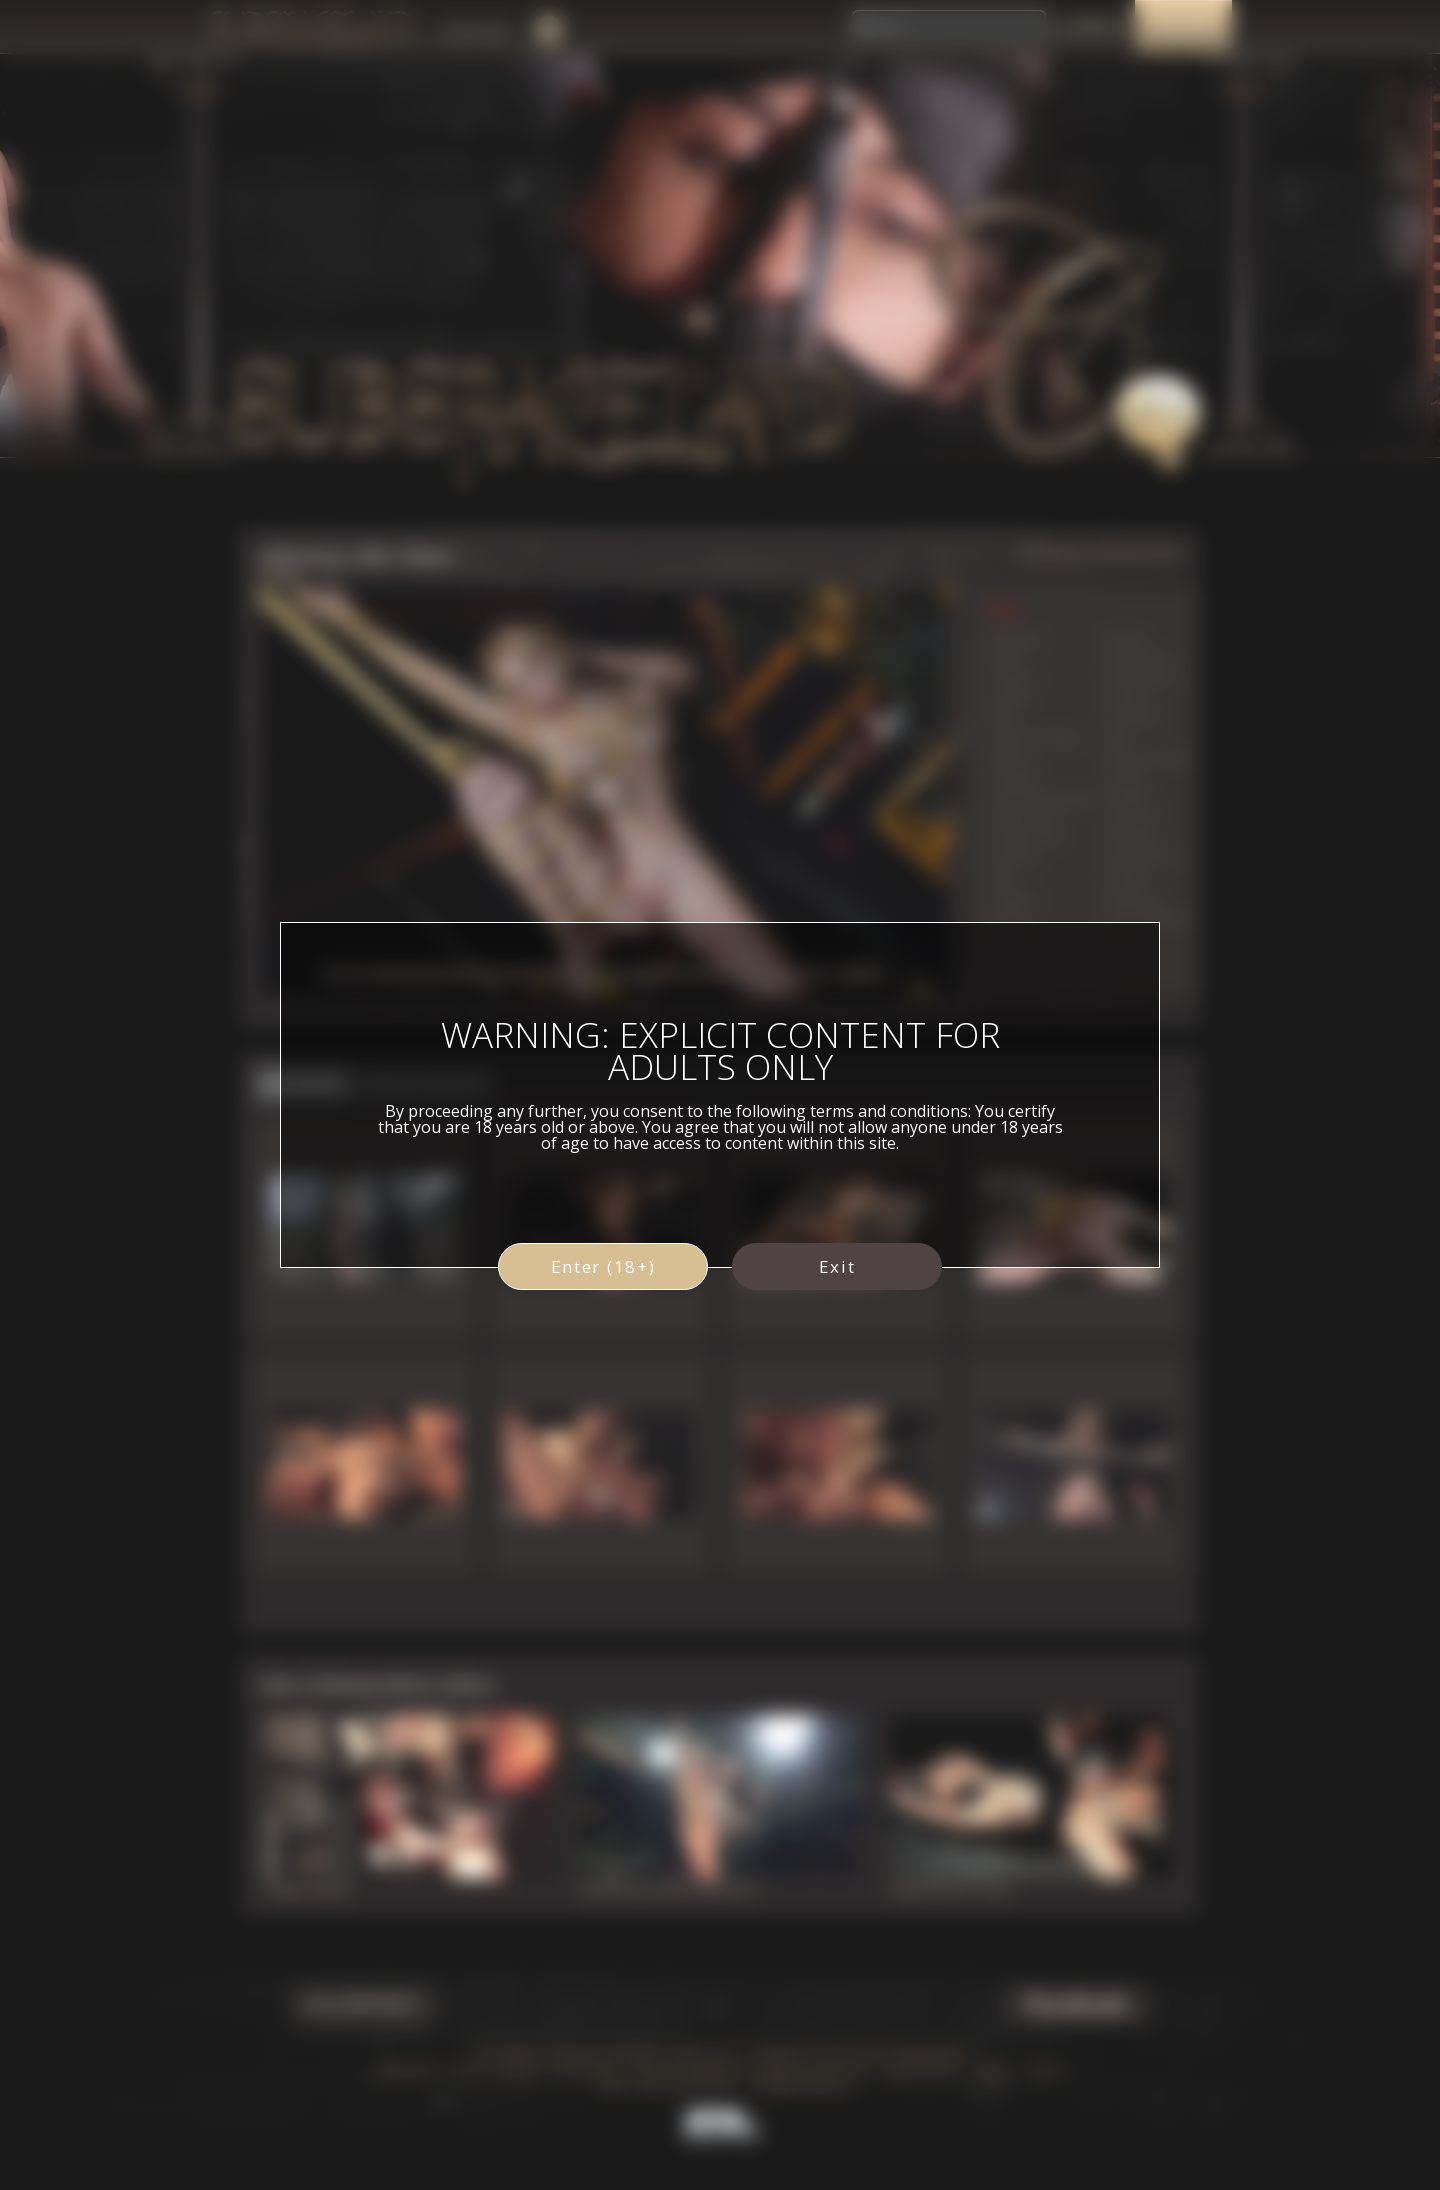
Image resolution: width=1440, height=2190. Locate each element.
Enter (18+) (603, 1266)
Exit (837, 1266)
